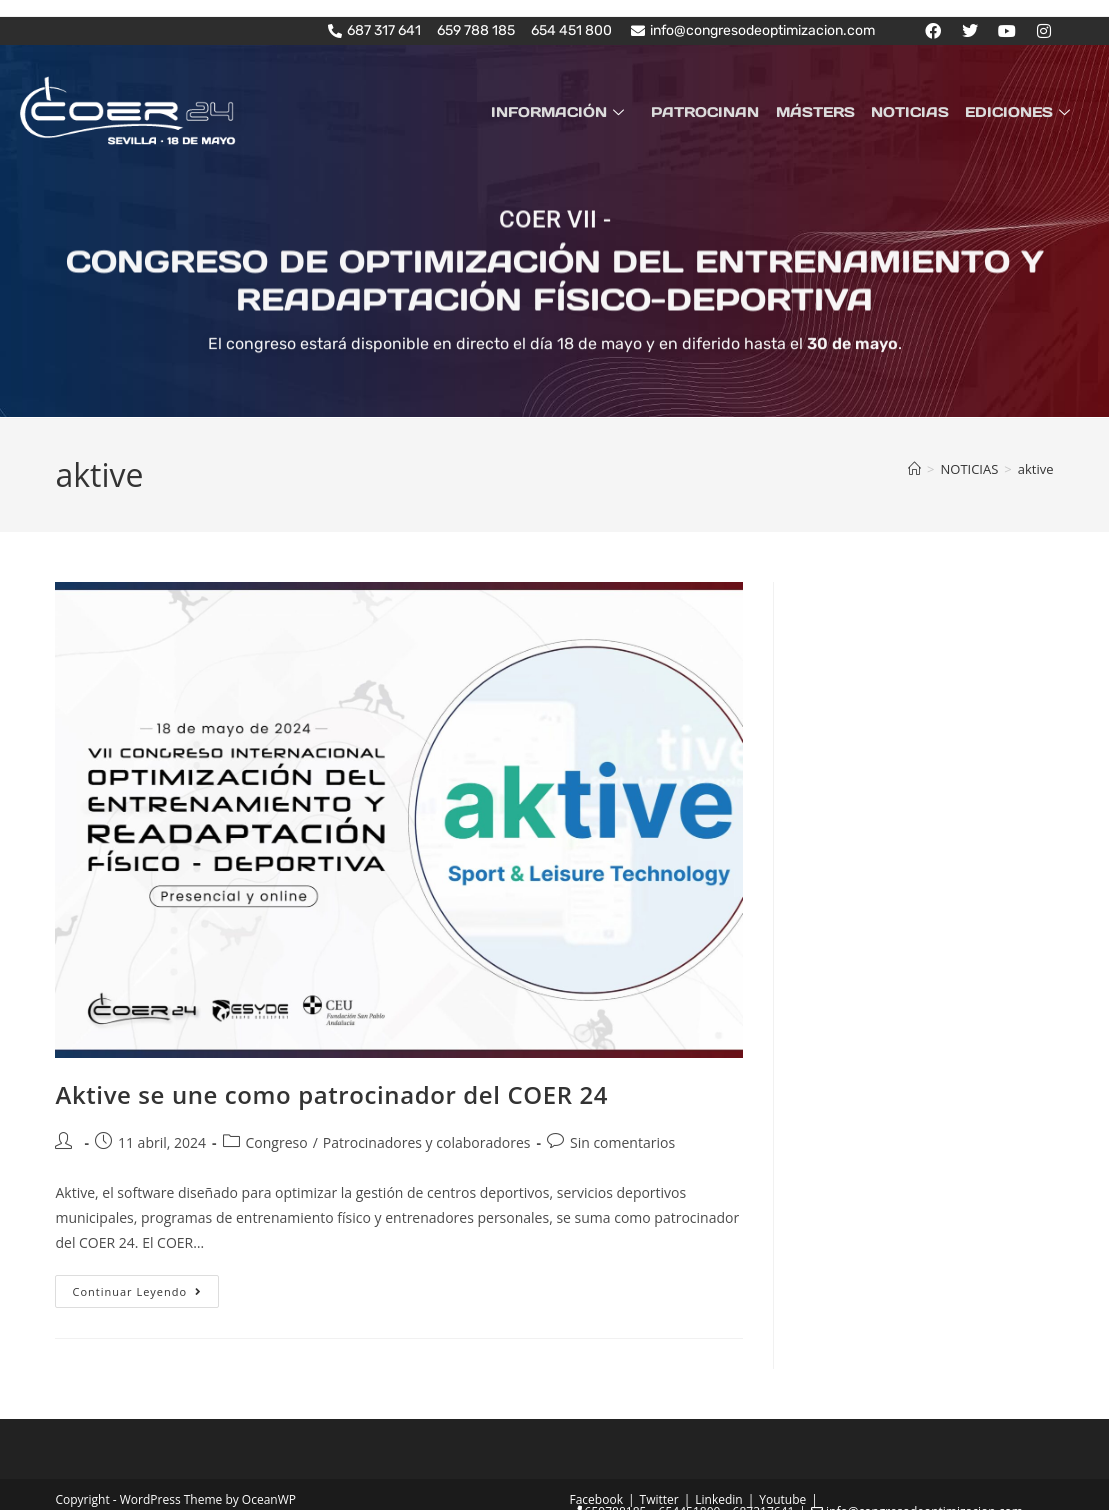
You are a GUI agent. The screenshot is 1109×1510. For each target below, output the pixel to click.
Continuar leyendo (145, 1287)
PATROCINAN (713, 111)
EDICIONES (1021, 111)
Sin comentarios (622, 1142)
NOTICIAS (913, 111)
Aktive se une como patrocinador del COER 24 (331, 1094)
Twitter (659, 1499)
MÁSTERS (820, 111)
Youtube (782, 1499)
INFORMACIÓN (570, 111)
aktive (1036, 469)
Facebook (596, 1499)
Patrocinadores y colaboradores (427, 1142)
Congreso (277, 1142)
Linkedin (718, 1499)
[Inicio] (914, 469)
